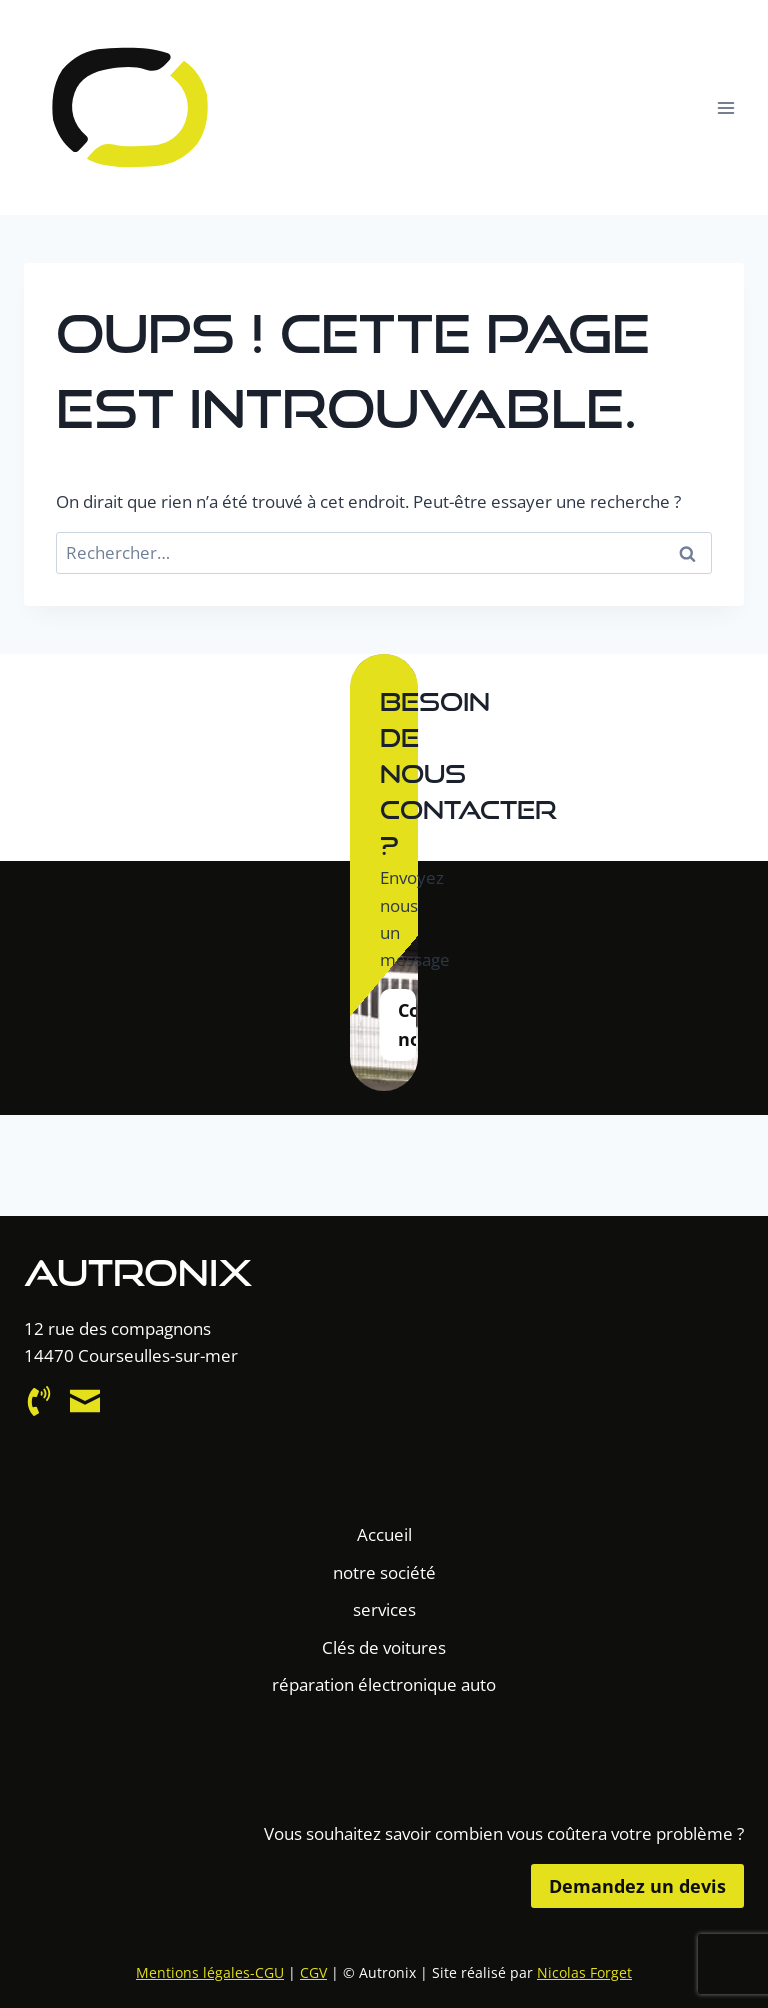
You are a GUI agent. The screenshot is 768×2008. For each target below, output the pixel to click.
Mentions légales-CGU (210, 1972)
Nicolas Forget (584, 1972)
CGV (313, 1972)
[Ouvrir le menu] (725, 107)
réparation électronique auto (384, 1684)
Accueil (384, 1534)
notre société (384, 1572)
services (384, 1609)
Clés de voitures (384, 1647)
